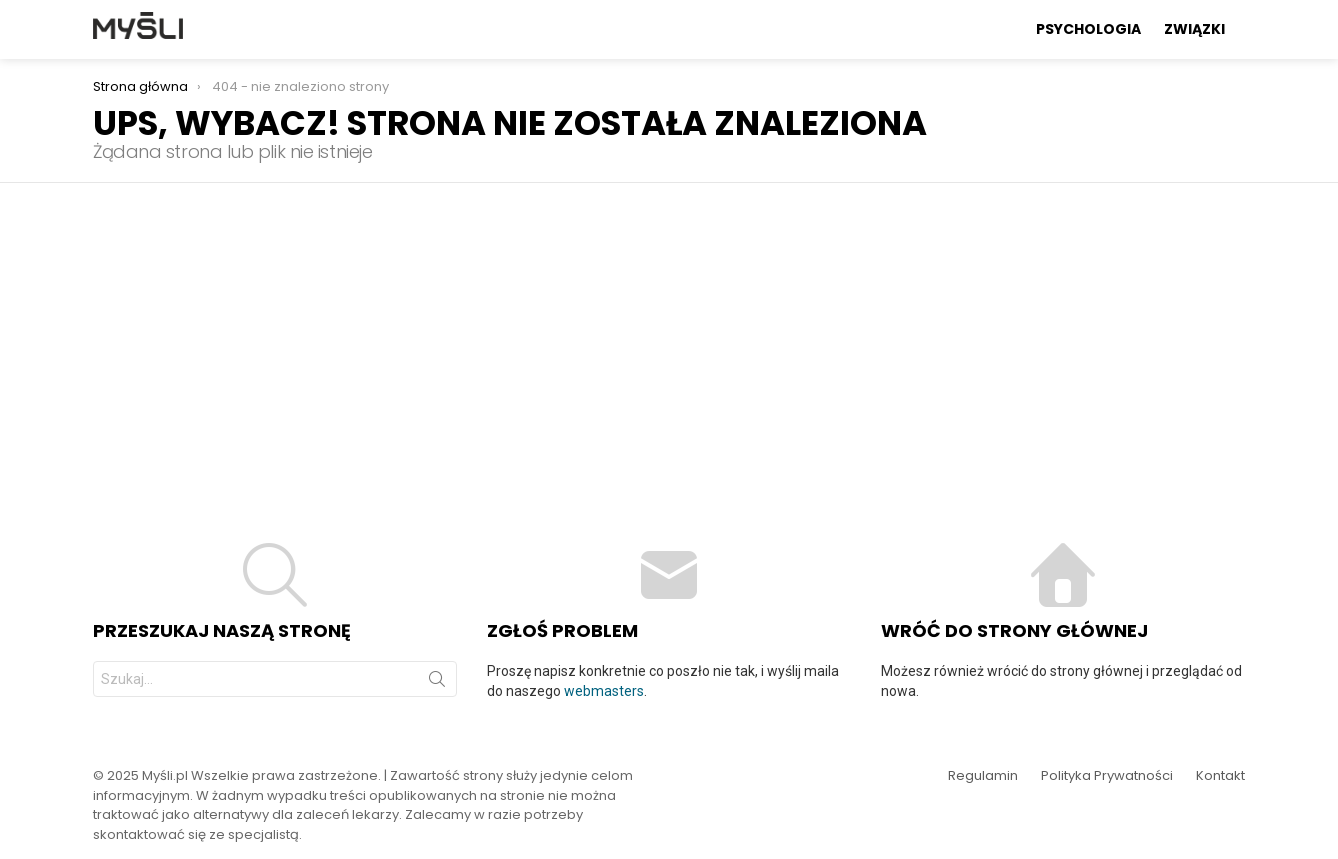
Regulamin (983, 776)
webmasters (604, 691)
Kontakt (1220, 776)
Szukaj (437, 683)
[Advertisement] (669, 333)
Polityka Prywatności (1107, 776)
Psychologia (1088, 29)
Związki (1194, 29)
